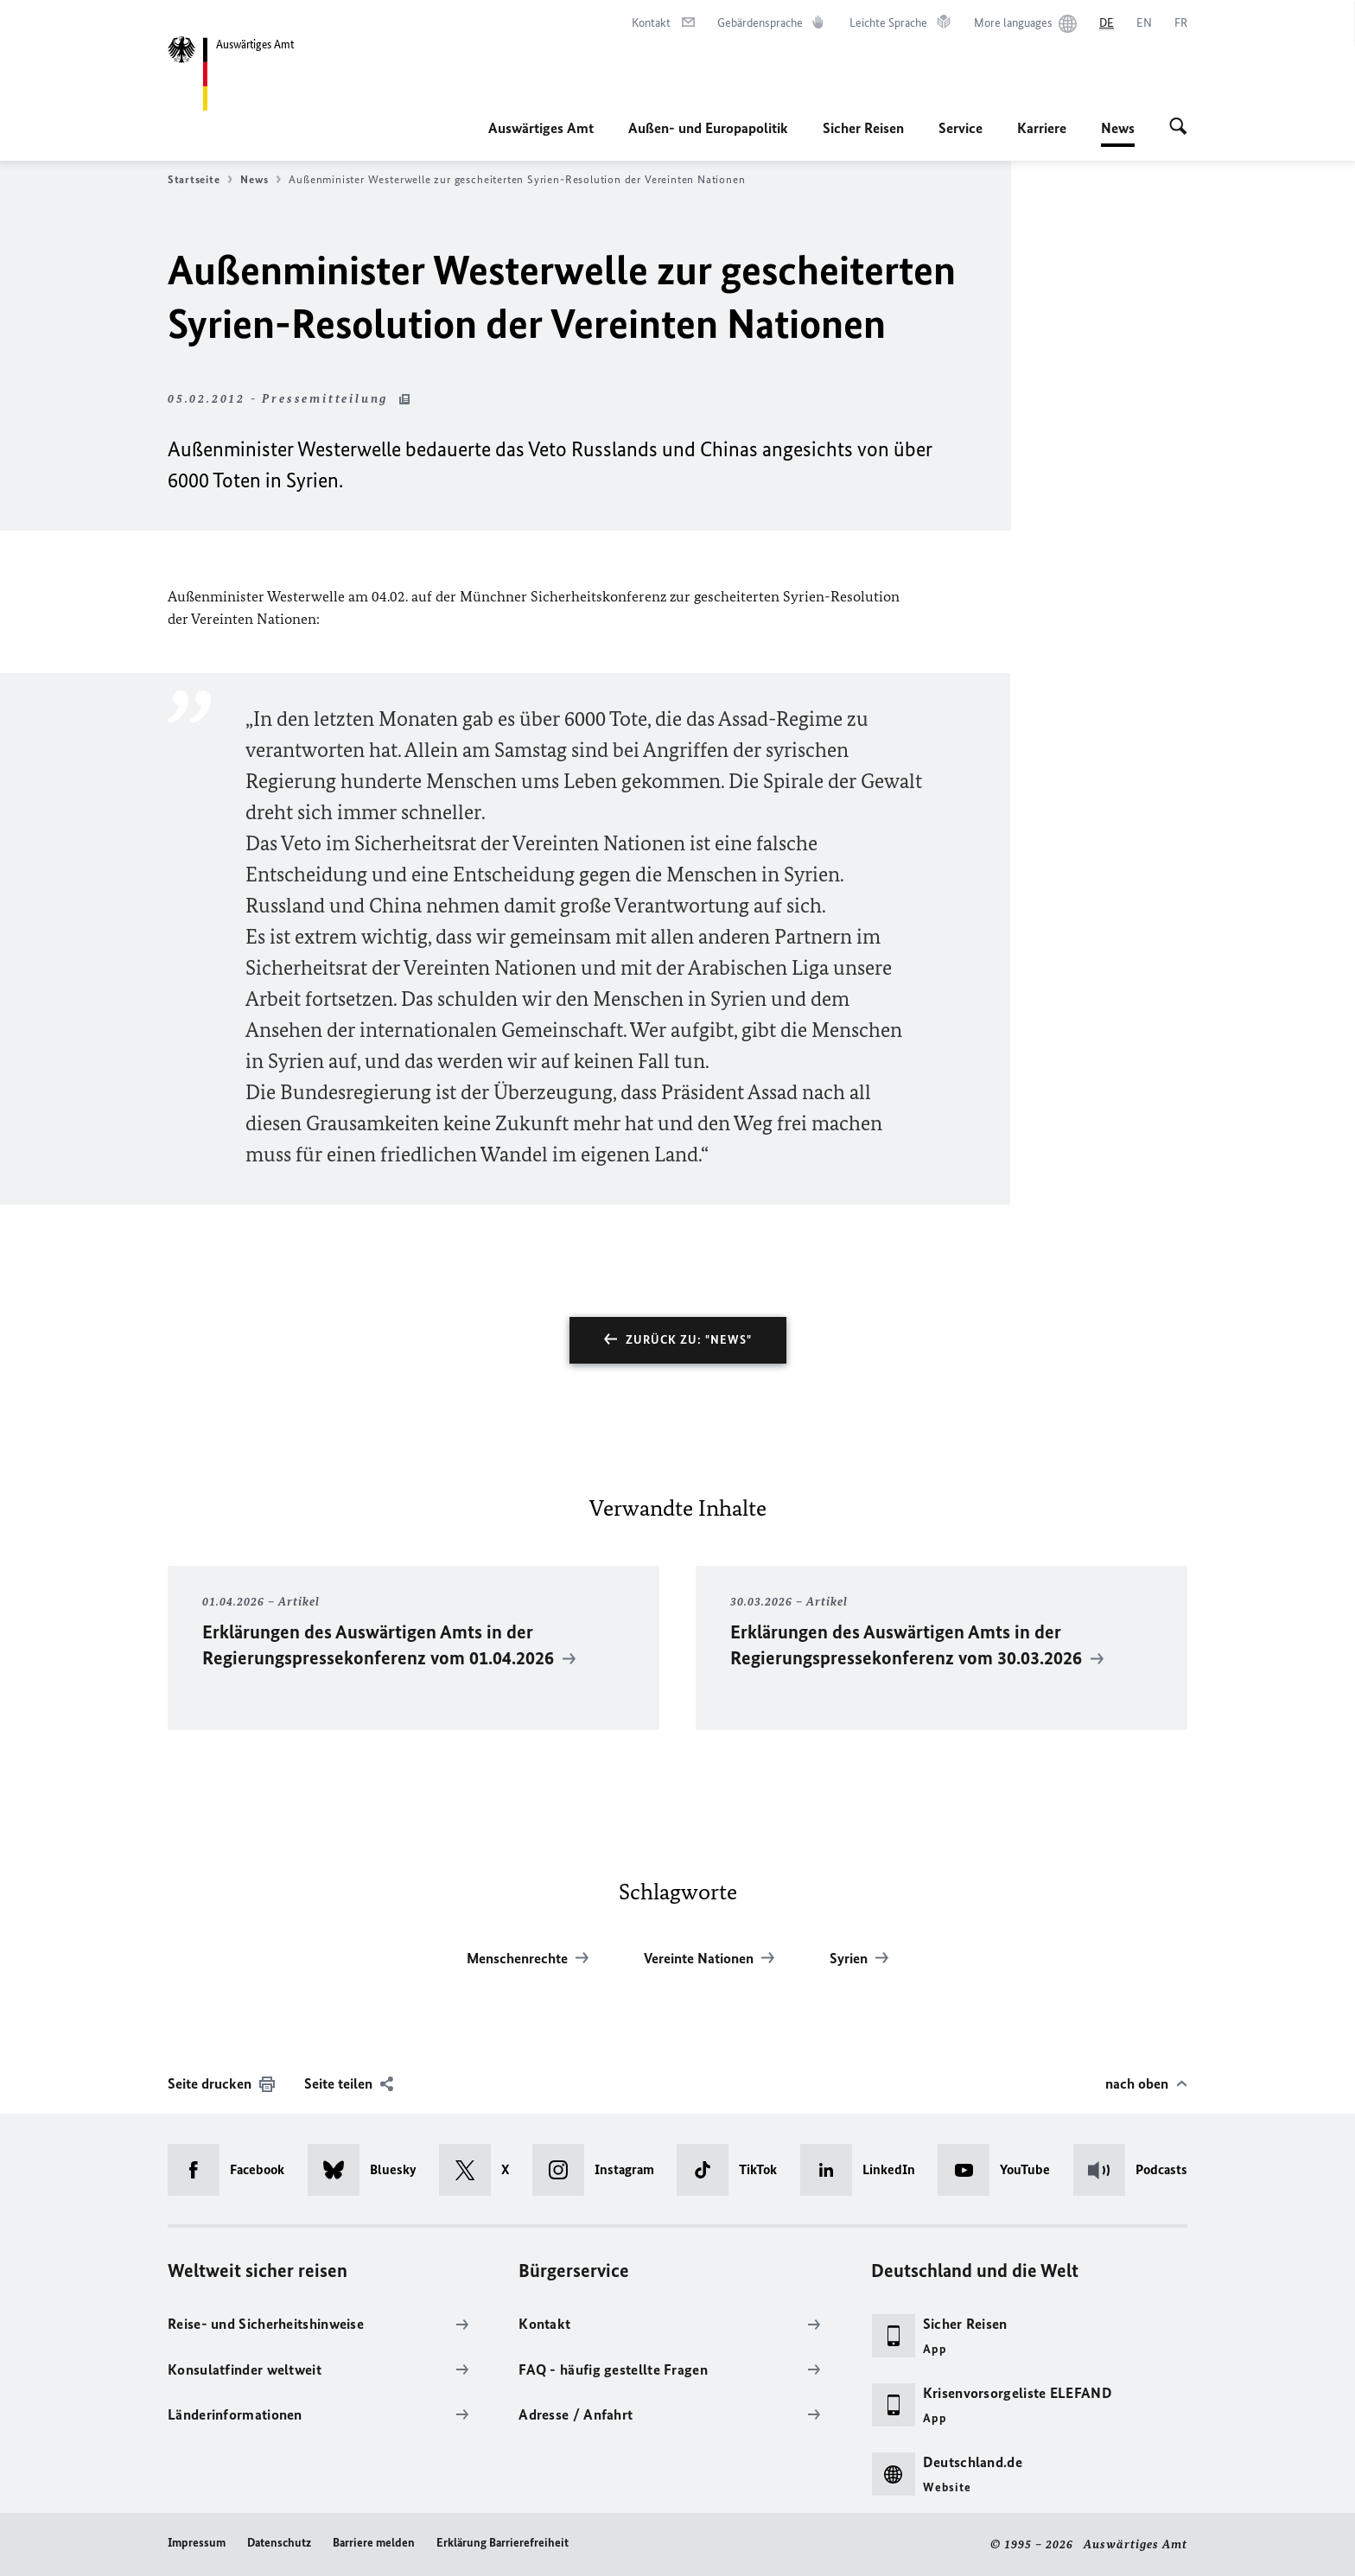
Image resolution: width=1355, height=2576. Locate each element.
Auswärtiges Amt (541, 128)
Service (960, 128)
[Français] (1180, 23)
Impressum (197, 2542)
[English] (1144, 23)
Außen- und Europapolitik (708, 128)
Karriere (1041, 128)
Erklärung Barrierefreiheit (502, 2542)
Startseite (200, 180)
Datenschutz (279, 2542)
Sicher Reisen (863, 128)
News (1118, 128)
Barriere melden (374, 2542)
